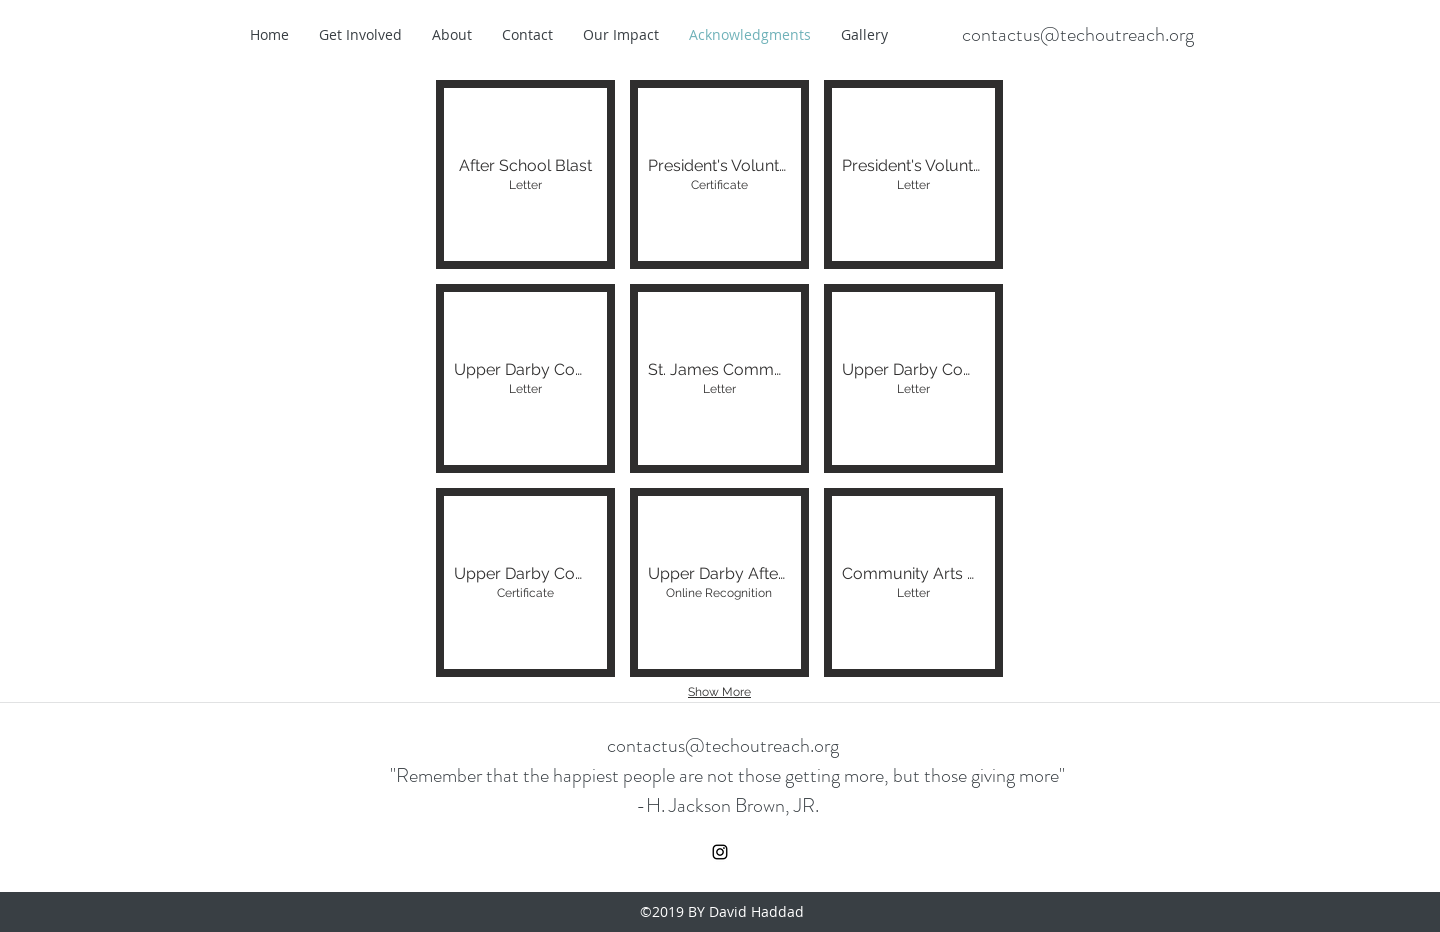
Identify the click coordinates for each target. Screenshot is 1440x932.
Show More (719, 692)
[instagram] (720, 852)
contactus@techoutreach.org (1078, 34)
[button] (525, 174)
